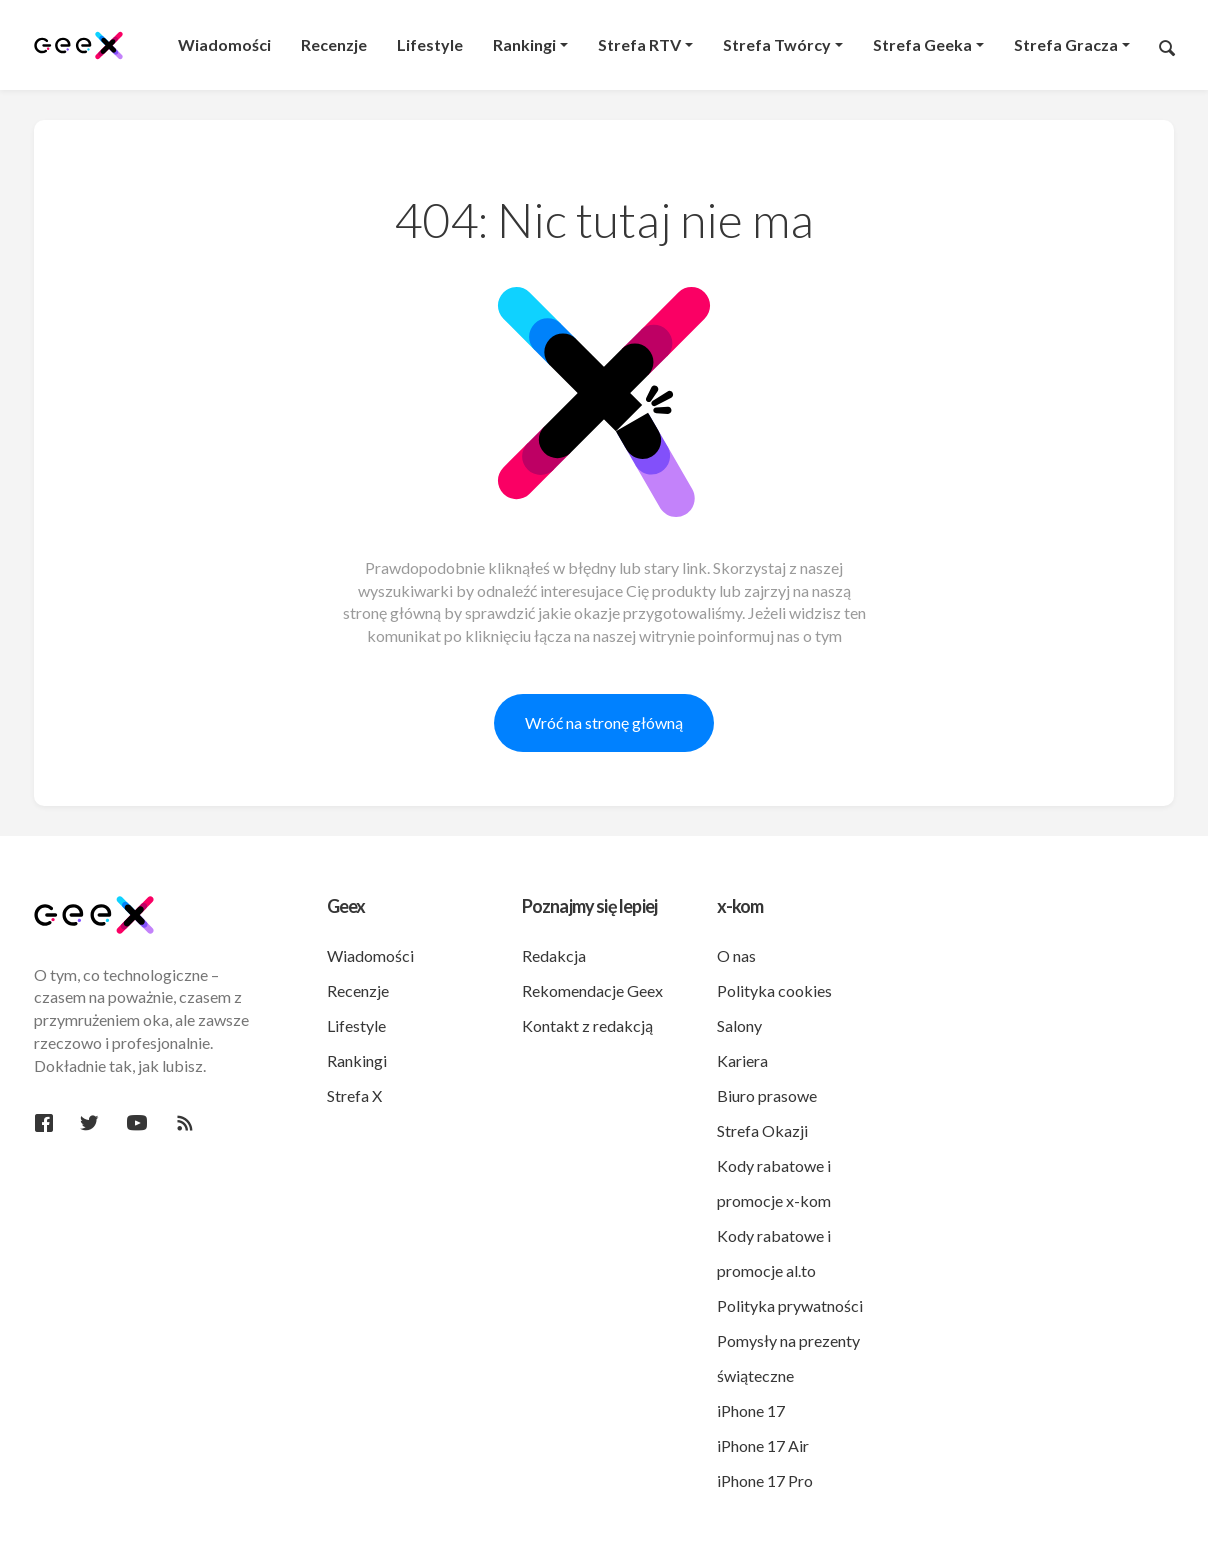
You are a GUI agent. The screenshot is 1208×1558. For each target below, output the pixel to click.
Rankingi (357, 1060)
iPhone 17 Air (763, 1445)
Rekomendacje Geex (592, 990)
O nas (736, 955)
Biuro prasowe (767, 1095)
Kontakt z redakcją (587, 1025)
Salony (739, 1025)
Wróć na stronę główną (604, 722)
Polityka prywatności (790, 1305)
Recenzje (358, 990)
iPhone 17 (751, 1410)
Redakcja (554, 955)
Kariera (742, 1060)
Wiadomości (370, 955)
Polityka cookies (774, 990)
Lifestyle (356, 1025)
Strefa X (354, 1095)
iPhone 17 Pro (765, 1480)
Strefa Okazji (762, 1130)
